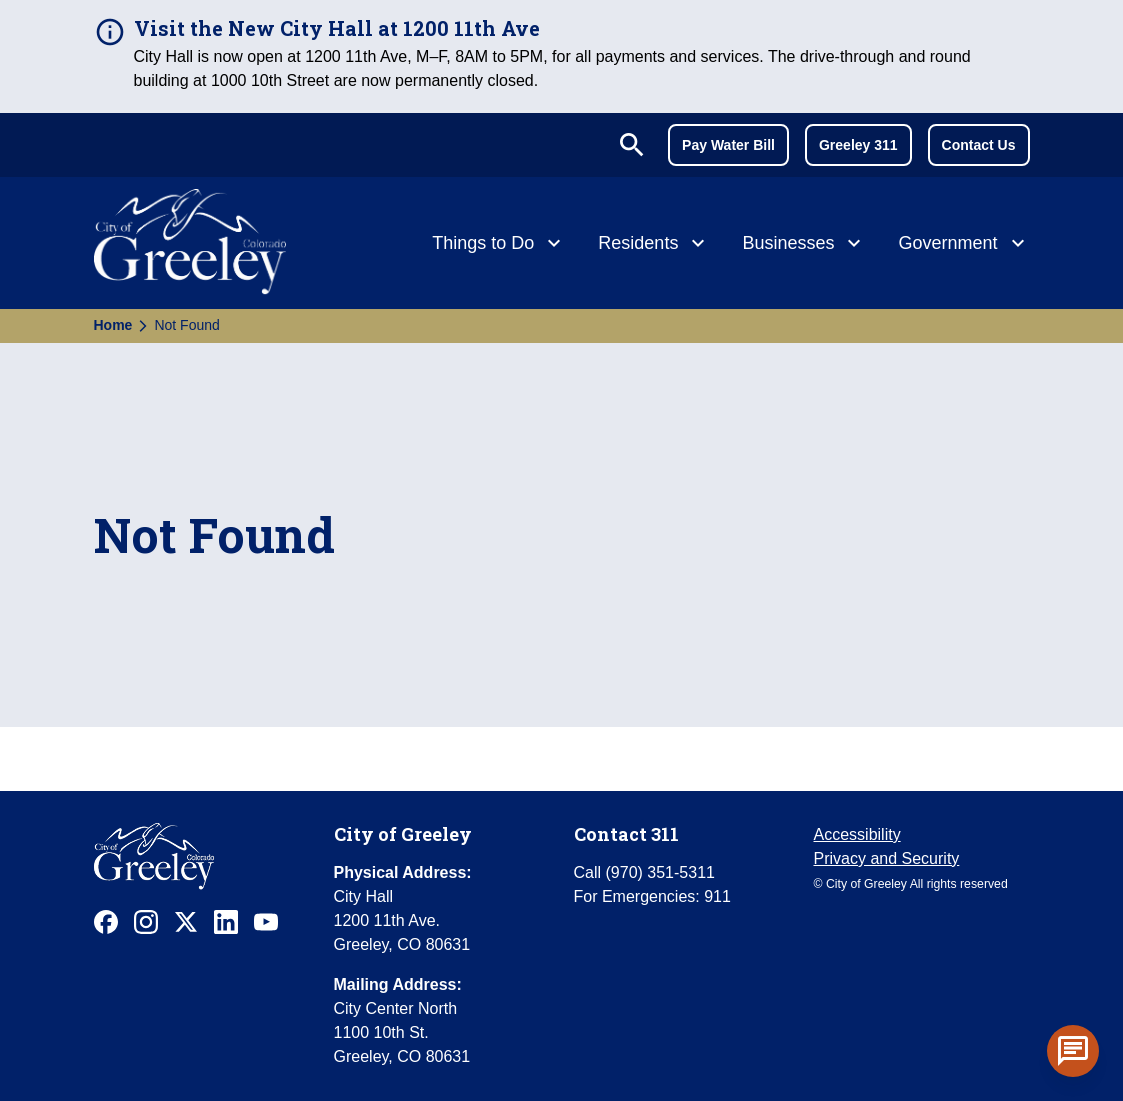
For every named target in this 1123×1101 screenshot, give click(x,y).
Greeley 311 (858, 145)
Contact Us (979, 145)
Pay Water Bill (728, 145)
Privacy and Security (887, 858)
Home (113, 325)
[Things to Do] (499, 245)
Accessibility (857, 834)
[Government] (963, 245)
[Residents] (654, 245)
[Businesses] (804, 245)
